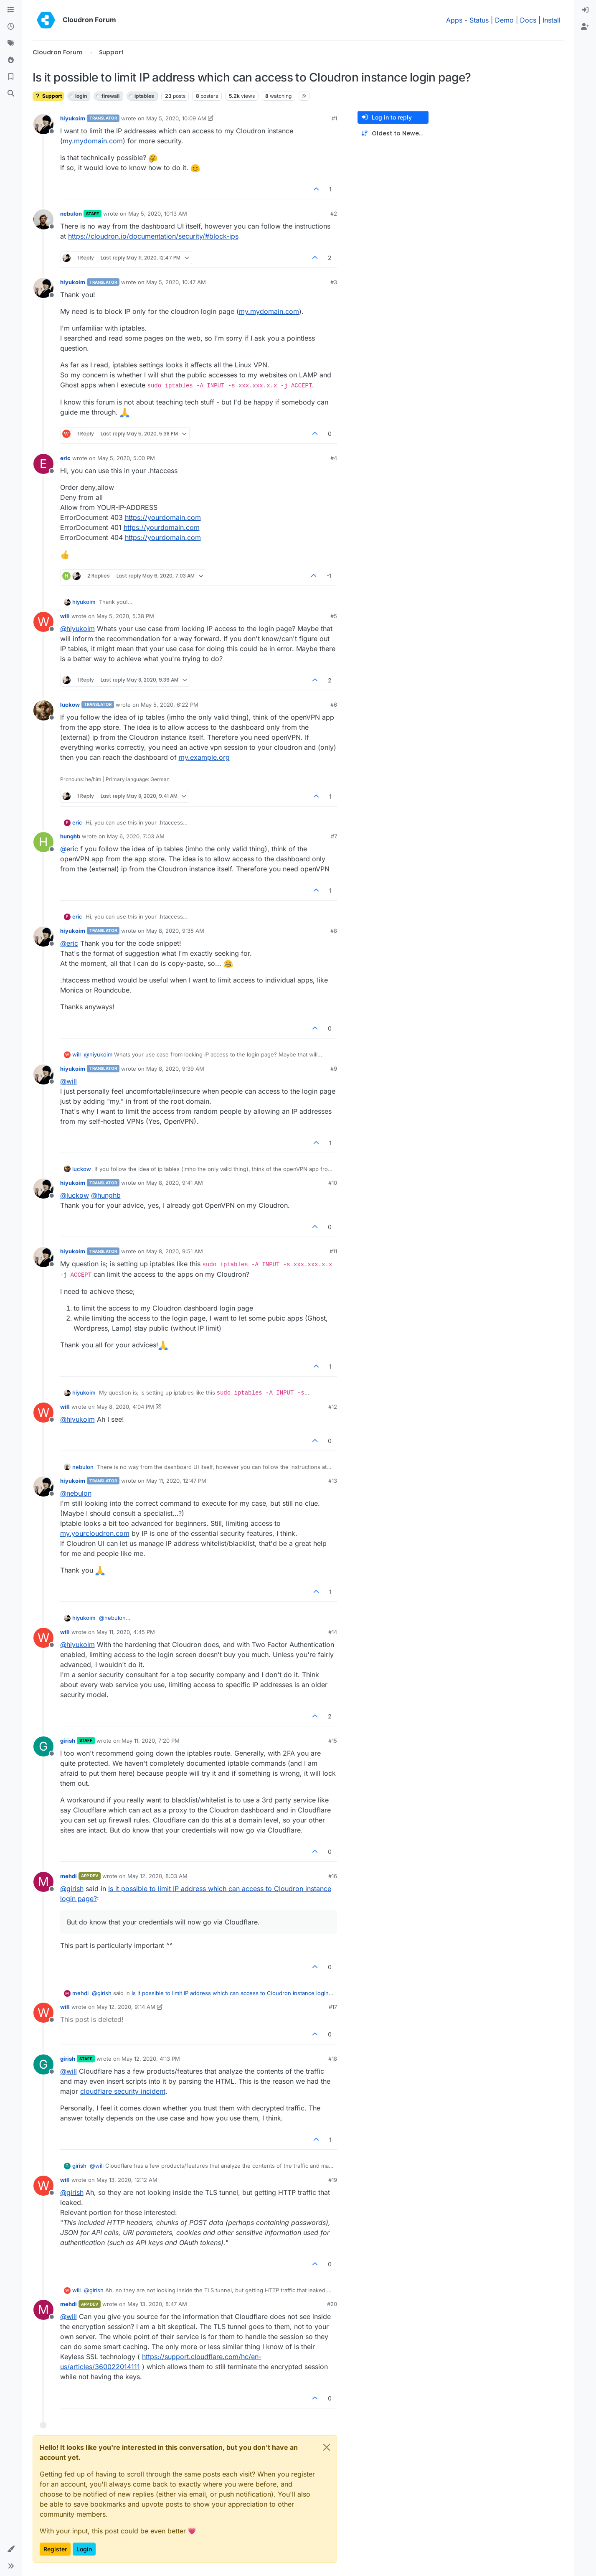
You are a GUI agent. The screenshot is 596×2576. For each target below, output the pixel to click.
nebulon (71, 213)
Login (84, 2549)
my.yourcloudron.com (94, 1533)
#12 (332, 1406)
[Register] (585, 26)
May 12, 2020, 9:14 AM (125, 2006)
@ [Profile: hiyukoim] (77, 628)
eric (65, 458)
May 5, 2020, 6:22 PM (169, 704)
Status (479, 20)
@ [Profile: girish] (72, 1888)
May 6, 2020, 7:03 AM (136, 836)
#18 (332, 2058)
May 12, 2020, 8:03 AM (157, 1876)
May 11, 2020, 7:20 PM (151, 1740)
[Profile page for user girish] (43, 1746)
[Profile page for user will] (43, 622)
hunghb (70, 836)
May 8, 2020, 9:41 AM (174, 1182)
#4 (333, 458)
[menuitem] (585, 10)
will (65, 616)
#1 (334, 118)
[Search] (10, 93)
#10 (332, 1182)
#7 (334, 836)
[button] (10, 2549)
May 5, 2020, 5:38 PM (125, 616)
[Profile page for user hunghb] (43, 842)
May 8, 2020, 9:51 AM (174, 1251)
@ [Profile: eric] (69, 849)
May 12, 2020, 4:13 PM (151, 2058)
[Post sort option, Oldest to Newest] (393, 133)
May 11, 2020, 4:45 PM (125, 1632)
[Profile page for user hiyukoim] (43, 124)
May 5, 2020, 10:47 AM (176, 282)
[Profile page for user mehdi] (43, 1882)
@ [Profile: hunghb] (106, 1195)
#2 (333, 213)
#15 (332, 1740)
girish (67, 1740)
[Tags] (10, 43)
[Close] (327, 2447)
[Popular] (10, 60)
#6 (333, 704)
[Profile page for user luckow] (43, 710)
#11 (333, 1251)
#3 (333, 282)
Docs (528, 20)
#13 (332, 1480)
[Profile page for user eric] (43, 464)
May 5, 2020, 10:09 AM (176, 118)
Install (551, 20)
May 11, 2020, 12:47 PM (176, 1480)
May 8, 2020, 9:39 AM (175, 1068)
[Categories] (10, 10)
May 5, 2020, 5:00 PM (126, 458)
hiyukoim (72, 118)
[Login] (585, 10)
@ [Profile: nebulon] (75, 1493)
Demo (504, 20)
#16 (332, 1876)
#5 (333, 616)
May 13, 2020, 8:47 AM (157, 2304)
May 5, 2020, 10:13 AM (157, 213)
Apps (454, 20)
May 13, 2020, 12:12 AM (126, 2179)
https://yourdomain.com (163, 517)
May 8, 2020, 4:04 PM (125, 1406)
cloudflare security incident (122, 2091)
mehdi (68, 1876)
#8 (333, 930)
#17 (333, 2006)
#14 (332, 1632)
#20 (332, 2304)
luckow (70, 704)
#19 (332, 2179)
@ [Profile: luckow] (74, 1195)
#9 (333, 1068)
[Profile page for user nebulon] (43, 219)
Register (55, 2549)
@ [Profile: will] (68, 1081)
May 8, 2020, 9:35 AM (175, 930)
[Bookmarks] (10, 77)
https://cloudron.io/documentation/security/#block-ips (153, 236)
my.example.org (204, 757)
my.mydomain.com (93, 141)
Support (48, 96)
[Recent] (10, 26)
